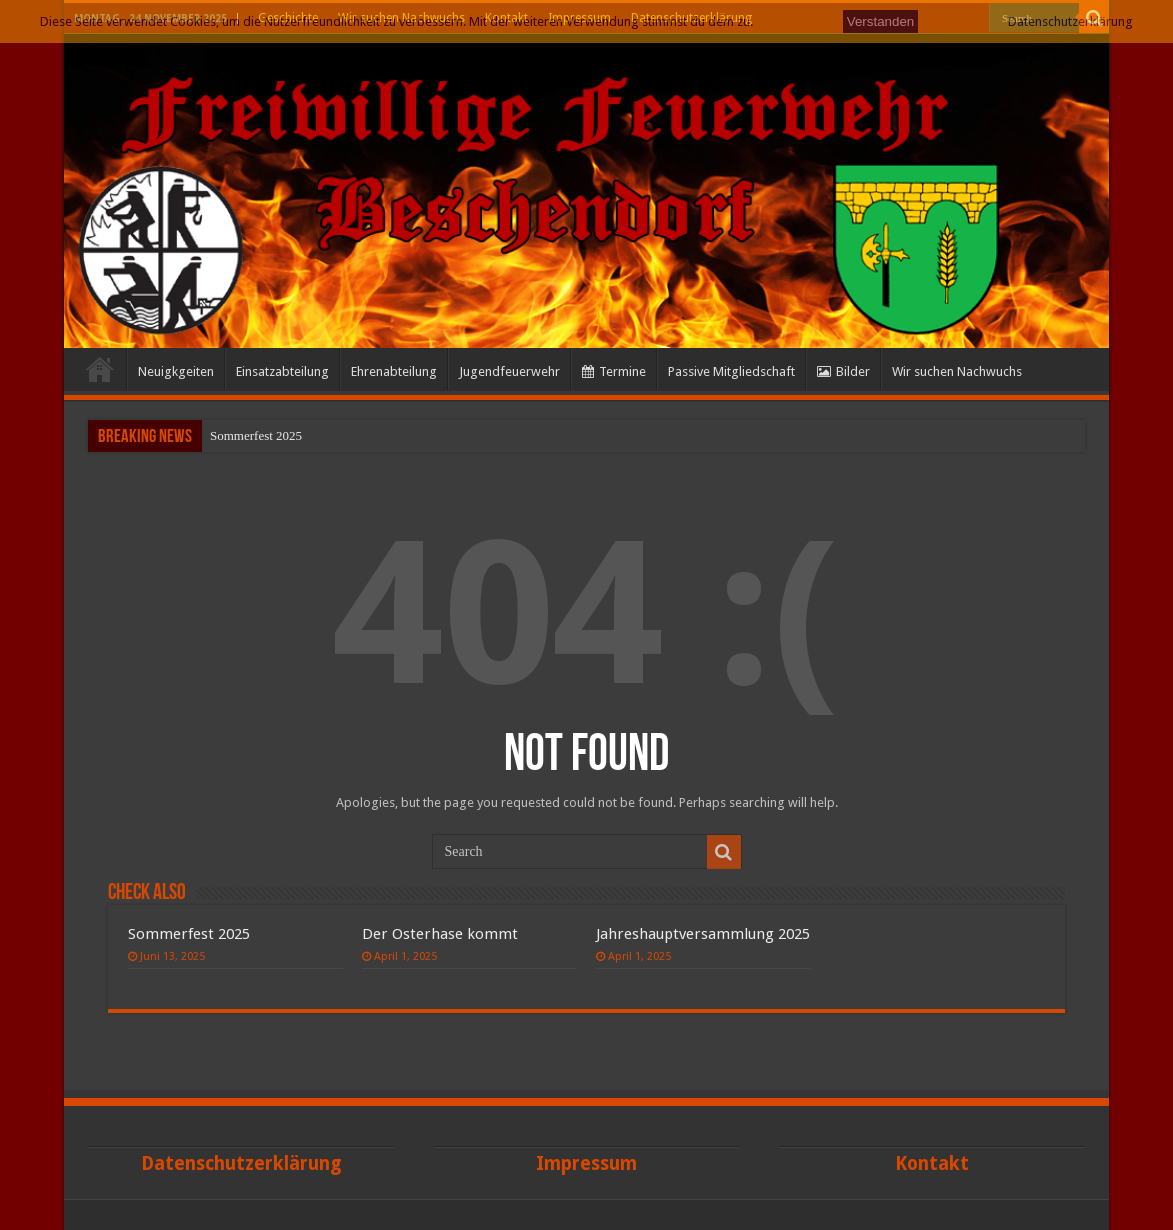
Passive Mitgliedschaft (731, 371)
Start (100, 369)
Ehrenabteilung (394, 371)
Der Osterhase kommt (440, 934)
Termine (614, 371)
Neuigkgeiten (176, 371)
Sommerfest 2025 (256, 435)
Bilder (843, 371)
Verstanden (880, 21)
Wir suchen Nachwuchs (957, 371)
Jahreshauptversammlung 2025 (703, 934)
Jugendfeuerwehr (509, 371)
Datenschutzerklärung (1070, 21)
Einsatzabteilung (282, 371)
